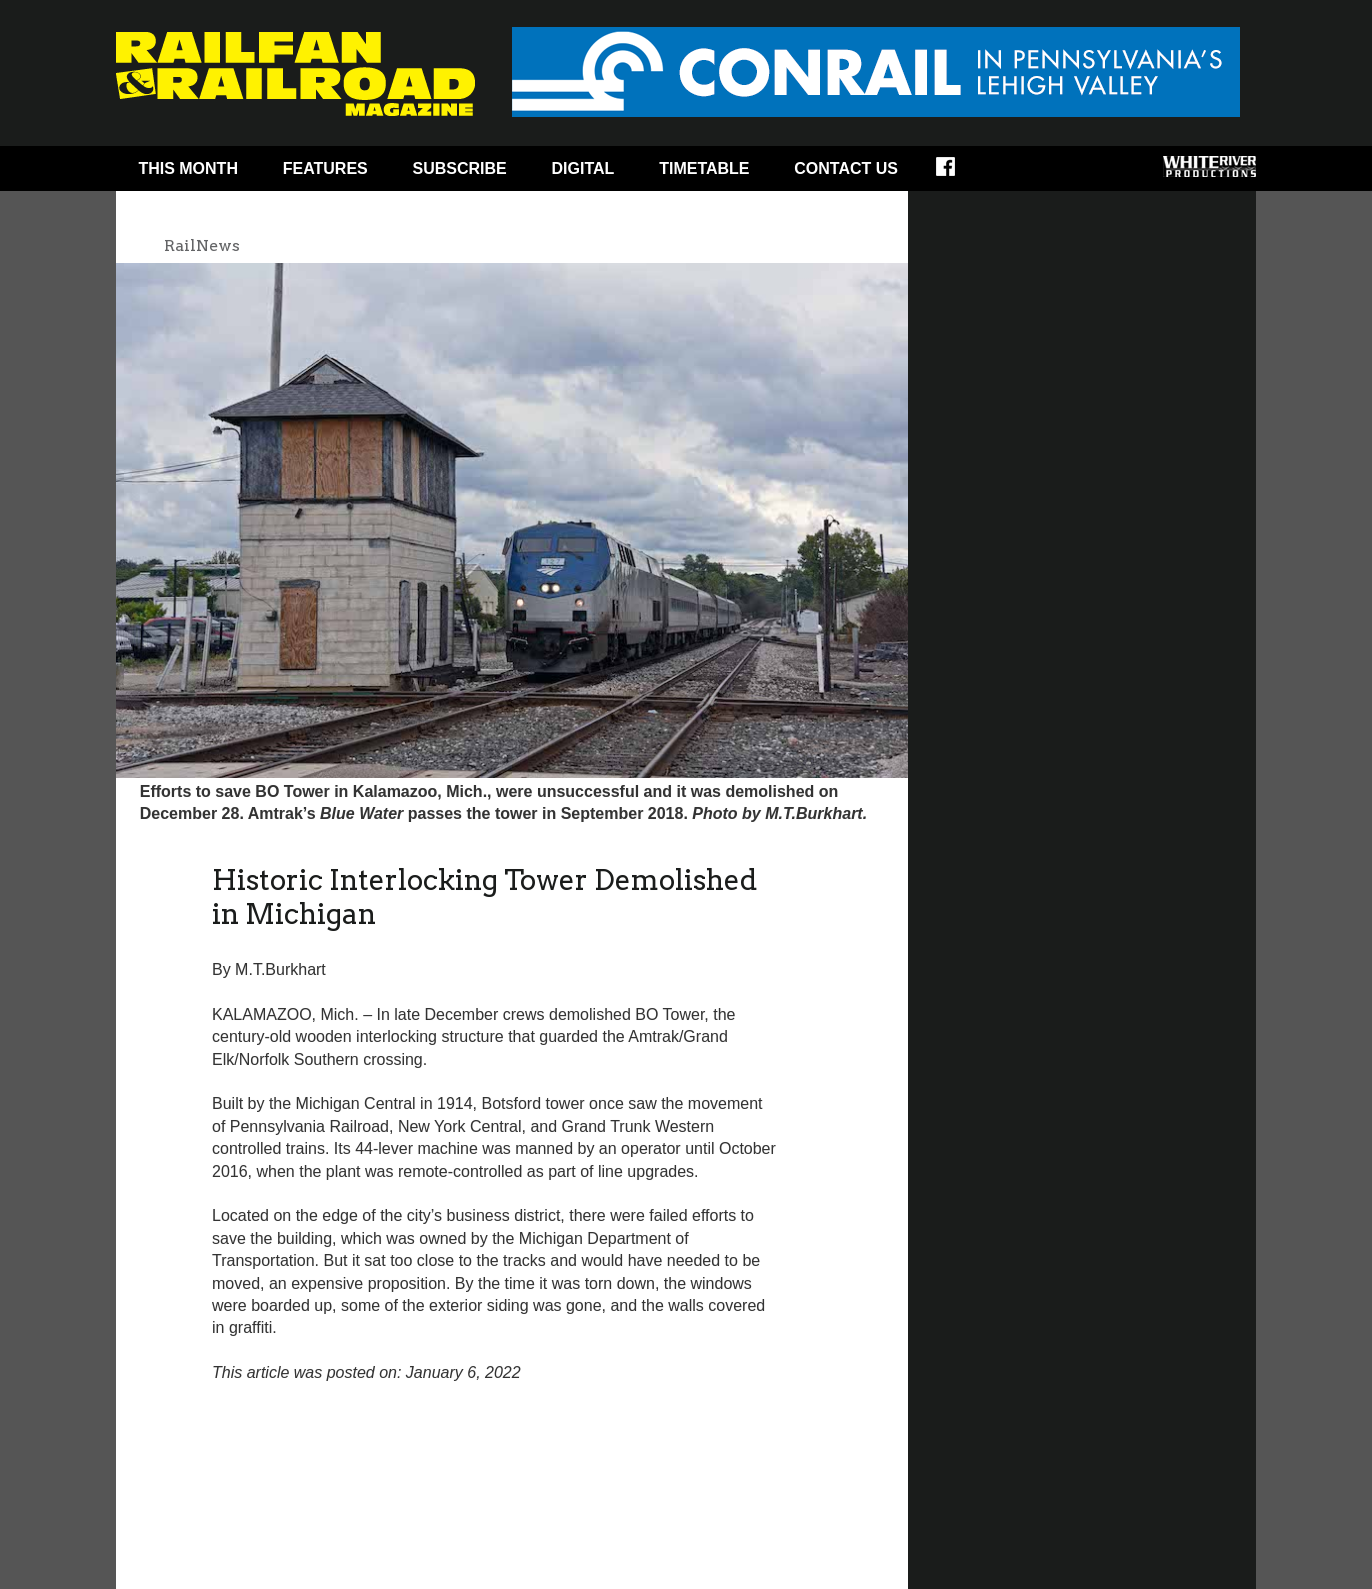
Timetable (704, 168)
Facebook (958, 173)
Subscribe (460, 168)
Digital (583, 168)
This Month (188, 168)
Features (325, 168)
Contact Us (846, 168)
